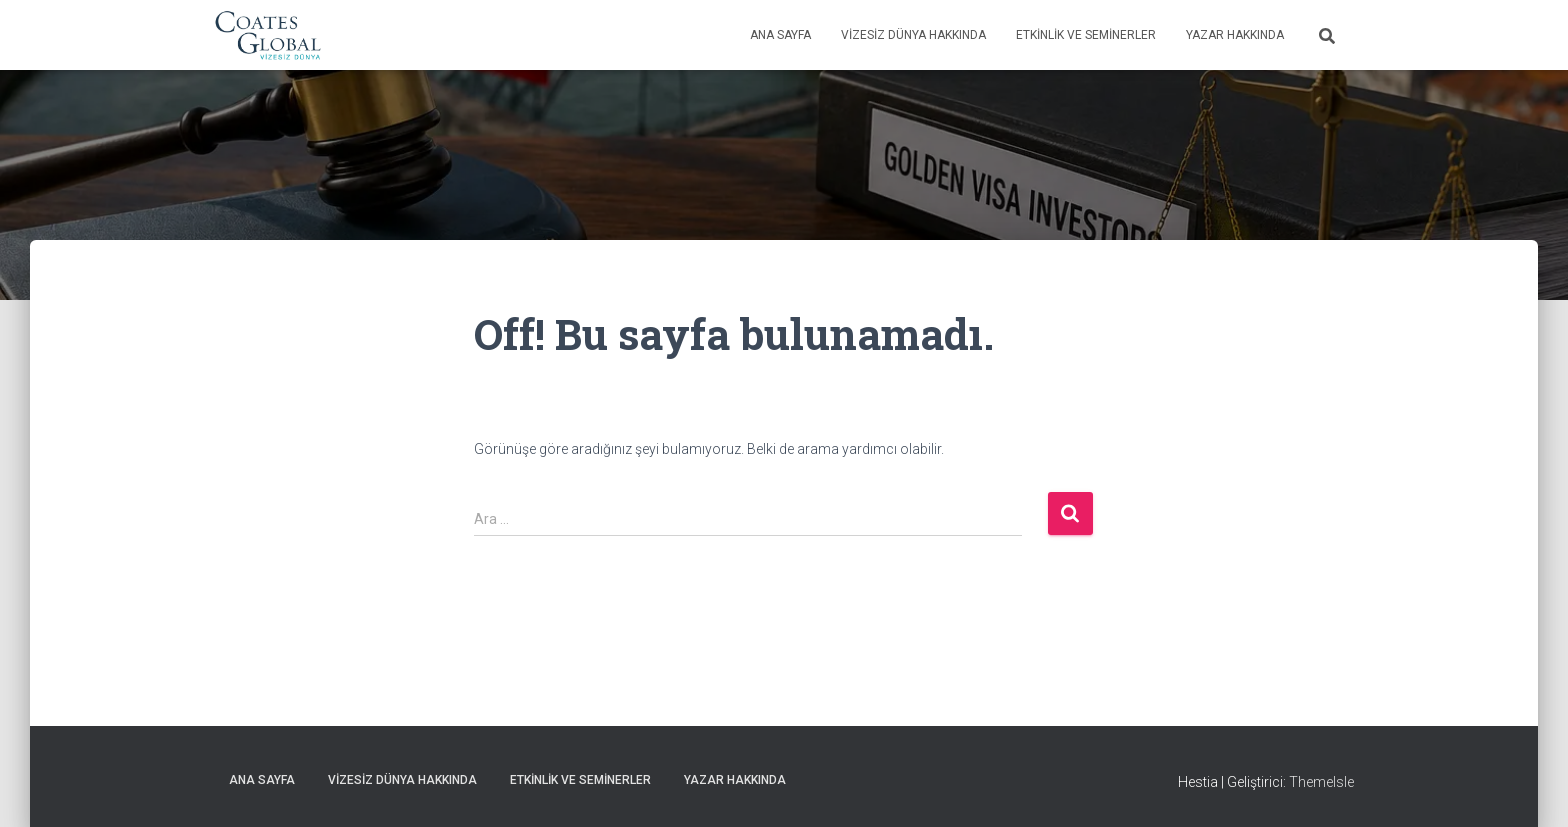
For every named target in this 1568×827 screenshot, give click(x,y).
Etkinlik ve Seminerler (1086, 35)
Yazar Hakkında (1235, 35)
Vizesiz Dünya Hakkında (913, 35)
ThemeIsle (1321, 782)
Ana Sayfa (780, 35)
